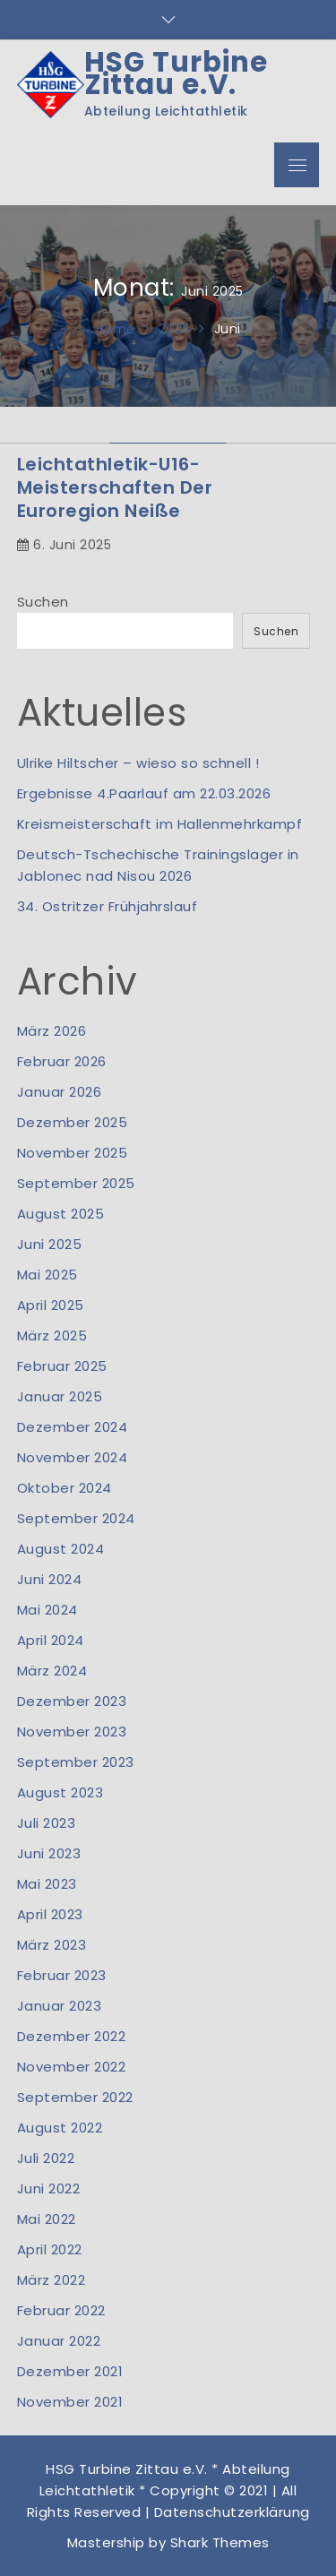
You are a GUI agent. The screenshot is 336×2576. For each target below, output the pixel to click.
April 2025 (50, 1305)
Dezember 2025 (72, 1122)
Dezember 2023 (72, 1701)
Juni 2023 (49, 1853)
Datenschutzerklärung (232, 2512)
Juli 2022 (46, 2158)
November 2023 (72, 1731)
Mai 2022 (46, 2219)
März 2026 (52, 1030)
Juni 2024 (49, 1579)
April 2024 (50, 1640)
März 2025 (52, 1335)
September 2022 (75, 2097)
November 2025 (72, 1152)
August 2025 (61, 1213)
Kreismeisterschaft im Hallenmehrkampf (160, 823)
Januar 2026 (59, 1091)
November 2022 (71, 2066)
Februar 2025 (62, 1366)
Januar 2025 (60, 1396)
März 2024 (52, 1670)
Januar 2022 (59, 2340)
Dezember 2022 (71, 2036)
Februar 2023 (62, 1975)
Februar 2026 (62, 1061)
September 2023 (75, 1762)
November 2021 (70, 2401)
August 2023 (60, 1792)
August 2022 (60, 2127)
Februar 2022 (61, 2310)
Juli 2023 (46, 1823)
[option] (168, 443)
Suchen (43, 601)
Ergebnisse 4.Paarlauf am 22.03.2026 (144, 793)
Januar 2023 (59, 2005)
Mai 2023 (47, 1883)
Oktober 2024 (64, 1487)
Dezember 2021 (70, 2371)
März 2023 (52, 1944)
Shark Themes (220, 2542)
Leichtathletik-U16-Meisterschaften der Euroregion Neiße (115, 487)
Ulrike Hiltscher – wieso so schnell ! (138, 763)
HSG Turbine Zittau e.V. (176, 73)
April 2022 (49, 2249)
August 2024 (61, 1548)
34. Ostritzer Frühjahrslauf (107, 906)
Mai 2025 (47, 1274)
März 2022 (51, 2279)
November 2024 (72, 1457)
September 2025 (76, 1183)
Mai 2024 (47, 1609)
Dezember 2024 (72, 1426)
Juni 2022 (49, 2188)
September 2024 (76, 1518)
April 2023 (50, 1914)
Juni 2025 (49, 1244)
